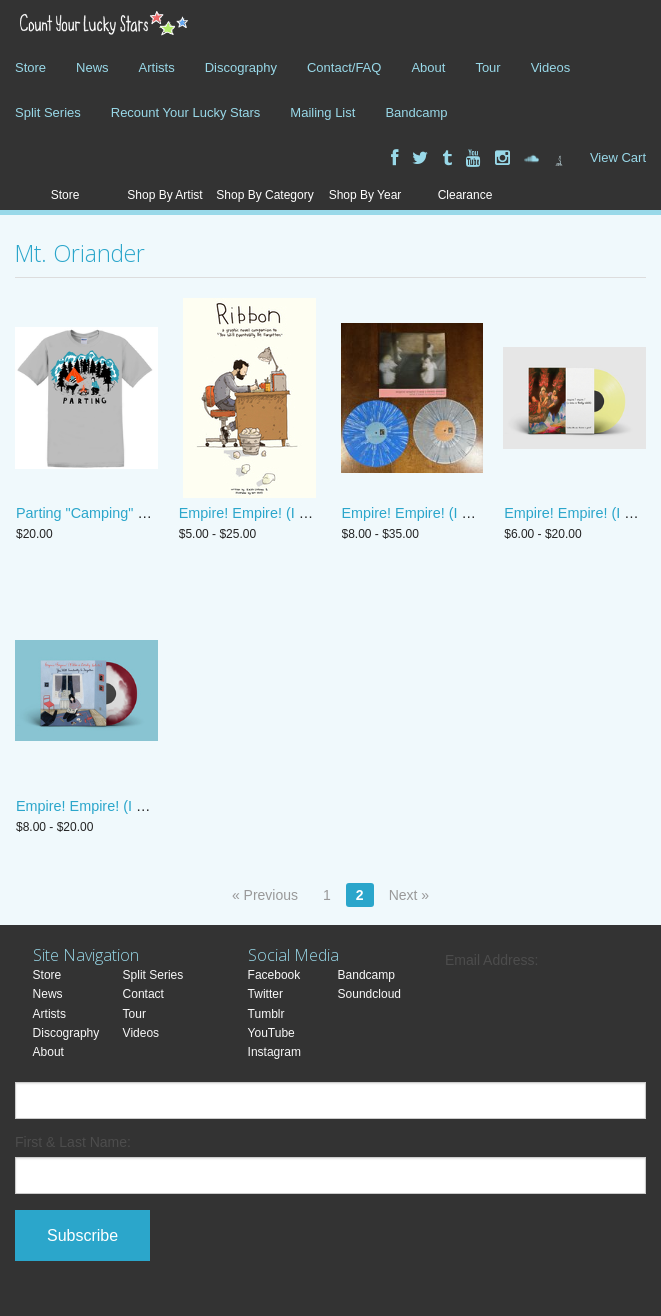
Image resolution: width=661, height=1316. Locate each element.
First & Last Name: (73, 1142)
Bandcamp (416, 112)
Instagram (274, 1052)
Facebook (274, 975)
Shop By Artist (164, 195)
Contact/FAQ (344, 67)
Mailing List (322, 112)
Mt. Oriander (80, 253)
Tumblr (266, 1014)
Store (30, 67)
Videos (551, 67)
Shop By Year (365, 195)
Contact (143, 994)
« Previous (265, 895)
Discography (241, 67)
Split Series (48, 112)
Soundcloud (369, 994)
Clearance (465, 195)
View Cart (618, 157)
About (428, 67)
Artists (157, 67)
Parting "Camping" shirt (90, 513)
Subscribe (82, 1235)
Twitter (265, 994)
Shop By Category (264, 195)
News (92, 67)
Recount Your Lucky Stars (186, 112)
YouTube (271, 1033)
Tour (487, 67)
